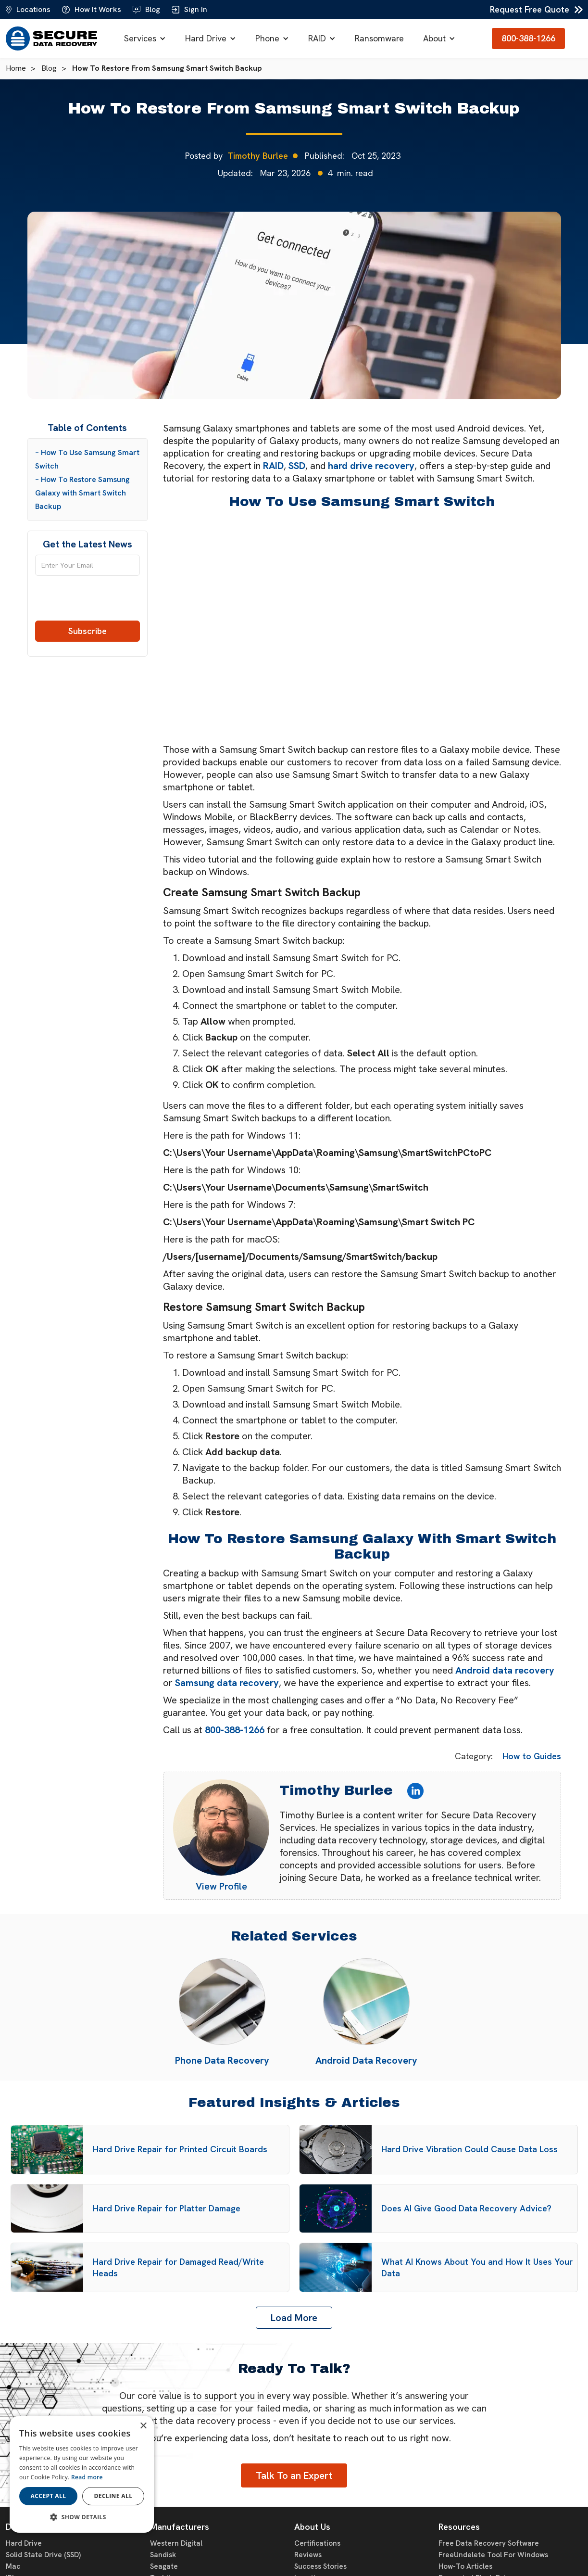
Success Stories (320, 2566)
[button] (144, 38)
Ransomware (379, 38)
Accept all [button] (48, 2496)
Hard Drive (205, 38)
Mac (13, 2566)
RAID (317, 38)
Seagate (164, 2566)
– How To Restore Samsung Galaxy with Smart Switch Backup (82, 492)
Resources (459, 2526)
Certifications (317, 2543)
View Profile (221, 1886)
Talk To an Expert (294, 2475)
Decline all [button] (113, 2496)
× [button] (143, 2426)
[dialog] (82, 2474)
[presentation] (87, 602)
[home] (51, 38)
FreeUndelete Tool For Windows (493, 2555)
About (434, 38)
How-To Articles (465, 2566)
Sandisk (163, 2555)
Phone (267, 38)
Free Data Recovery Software (488, 2543)
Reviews (308, 2555)
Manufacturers (179, 2526)
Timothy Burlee (257, 155)
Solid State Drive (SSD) (43, 2555)
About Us (312, 2526)
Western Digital (176, 2543)
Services (140, 38)
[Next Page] (294, 2318)
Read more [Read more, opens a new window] (87, 2477)
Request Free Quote (529, 9)
